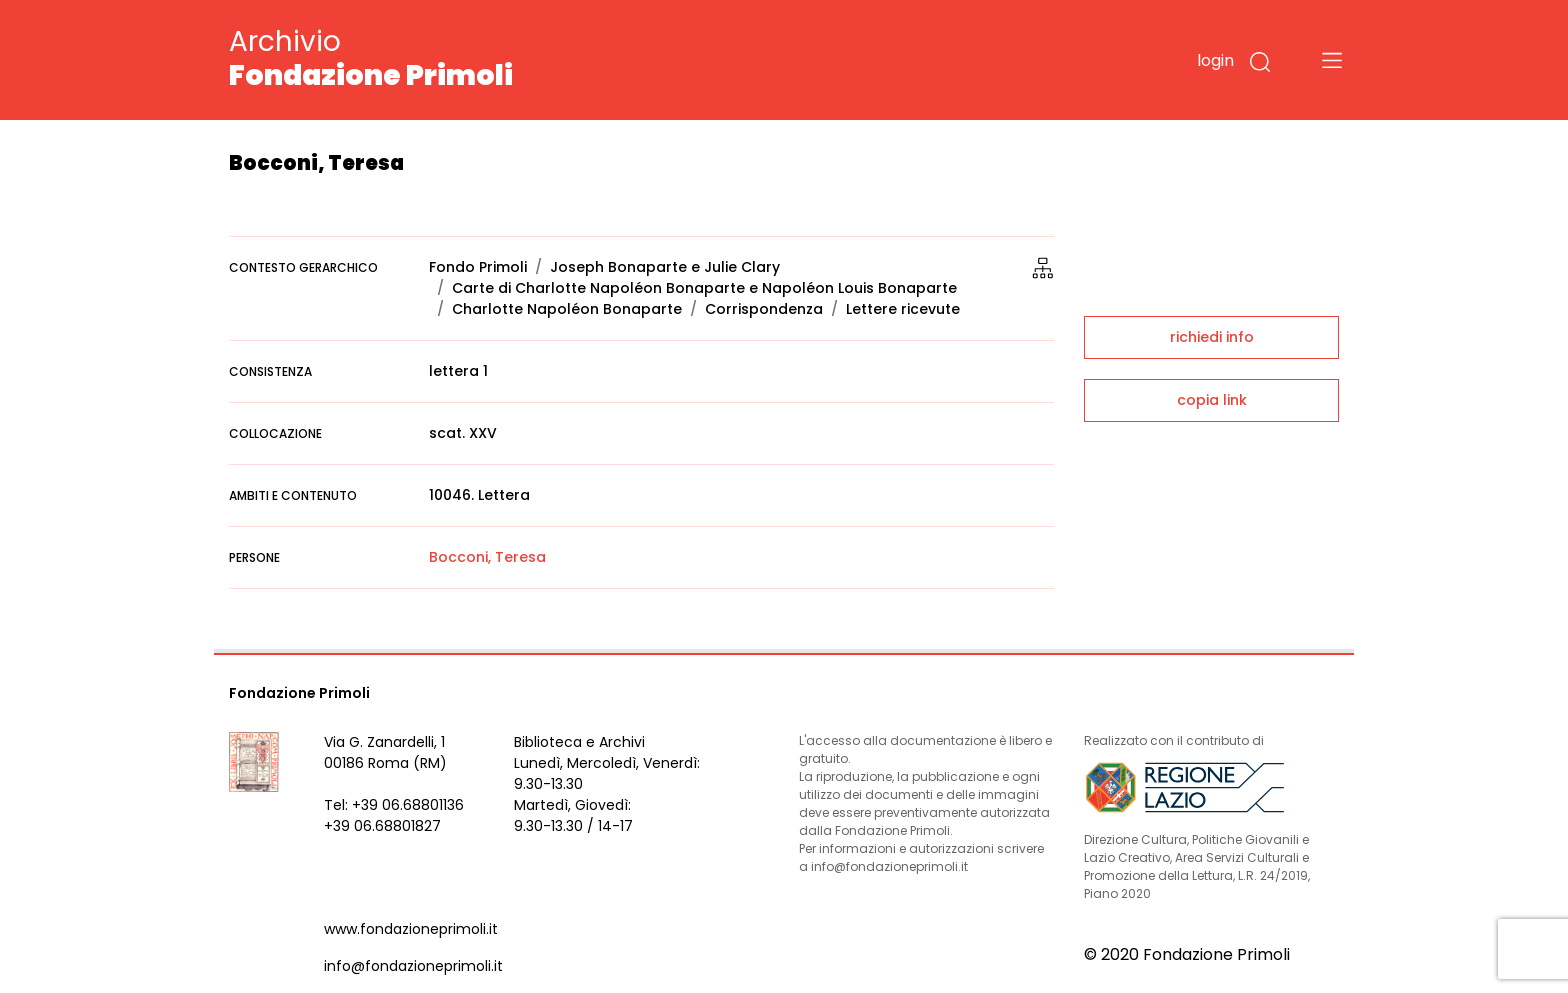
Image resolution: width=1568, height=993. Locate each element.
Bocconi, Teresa (487, 557)
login (1215, 60)
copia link (1212, 400)
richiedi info (1212, 337)
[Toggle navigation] (1332, 60)
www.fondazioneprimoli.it (411, 929)
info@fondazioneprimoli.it (413, 966)
